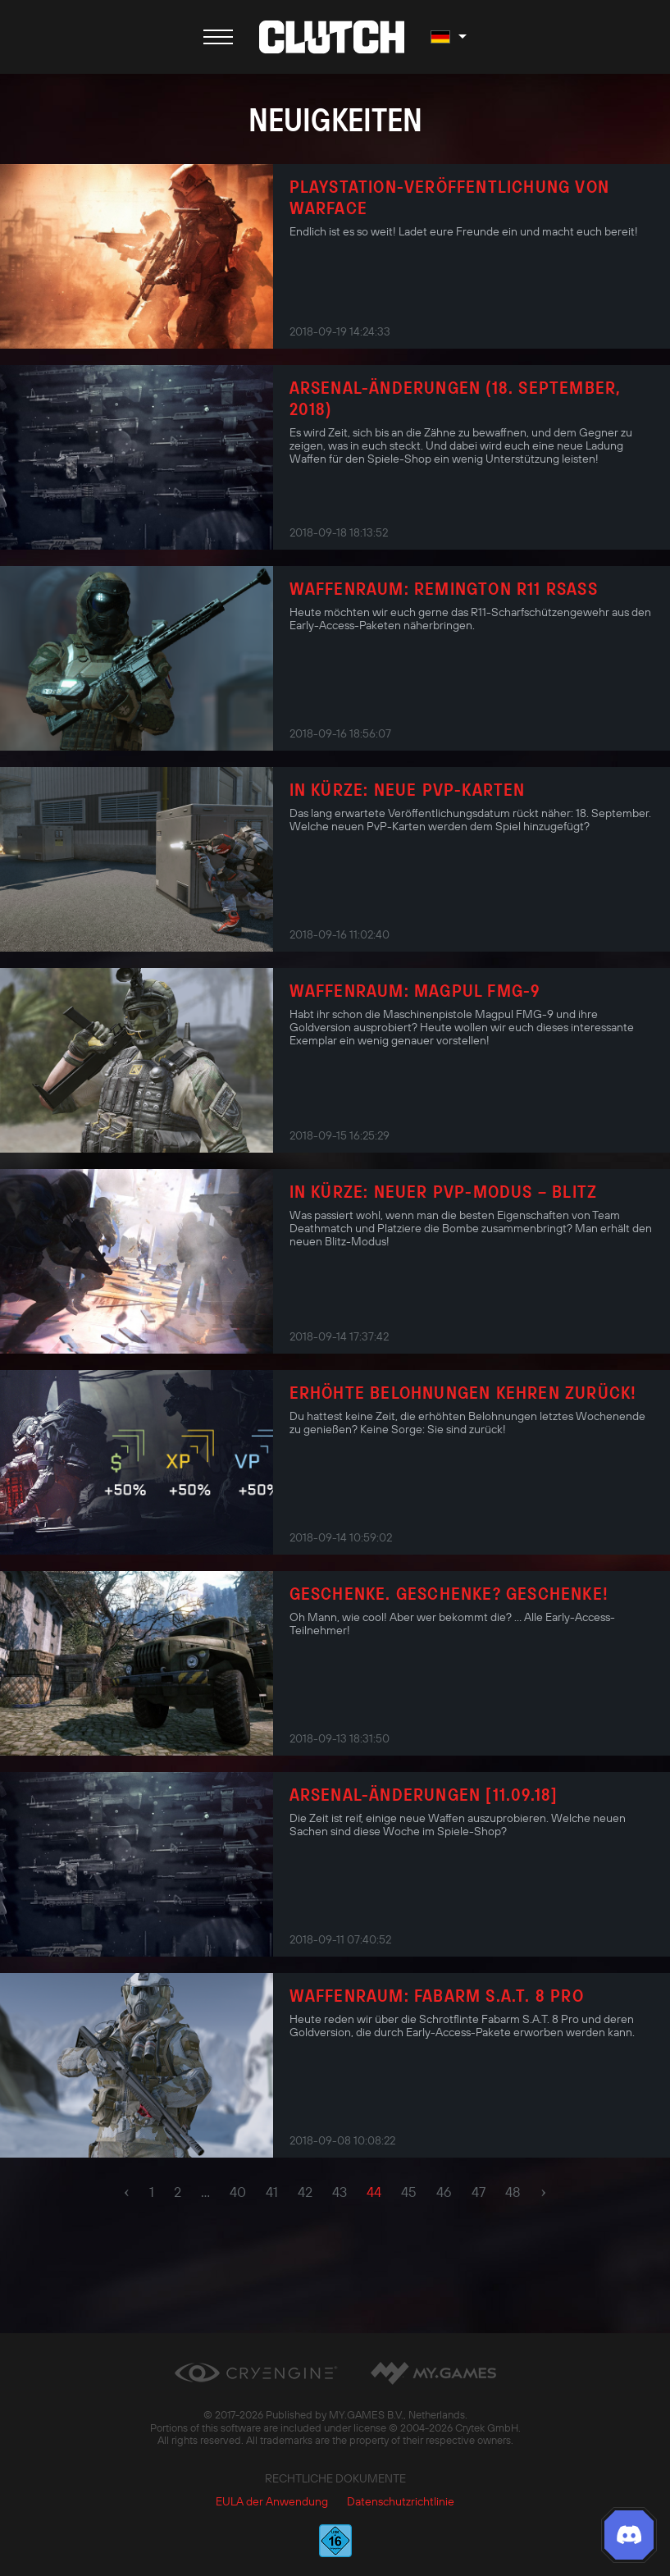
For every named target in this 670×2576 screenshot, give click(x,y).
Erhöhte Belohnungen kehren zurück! (463, 1392)
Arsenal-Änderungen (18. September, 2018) (455, 398)
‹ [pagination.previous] (127, 2191)
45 (409, 2192)
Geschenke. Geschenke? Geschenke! (448, 1593)
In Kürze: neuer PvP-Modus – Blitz (443, 1191)
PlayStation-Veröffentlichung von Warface (449, 197)
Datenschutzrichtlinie (400, 2501)
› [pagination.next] (543, 2191)
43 (339, 2192)
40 (238, 2192)
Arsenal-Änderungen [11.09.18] (423, 1794)
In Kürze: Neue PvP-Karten (407, 789)
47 (478, 2192)
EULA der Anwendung (272, 2501)
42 (305, 2192)
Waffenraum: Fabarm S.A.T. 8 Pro (436, 1995)
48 (513, 2192)
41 (272, 2192)
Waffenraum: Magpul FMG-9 (414, 990)
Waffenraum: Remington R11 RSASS (443, 588)
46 (444, 2192)
